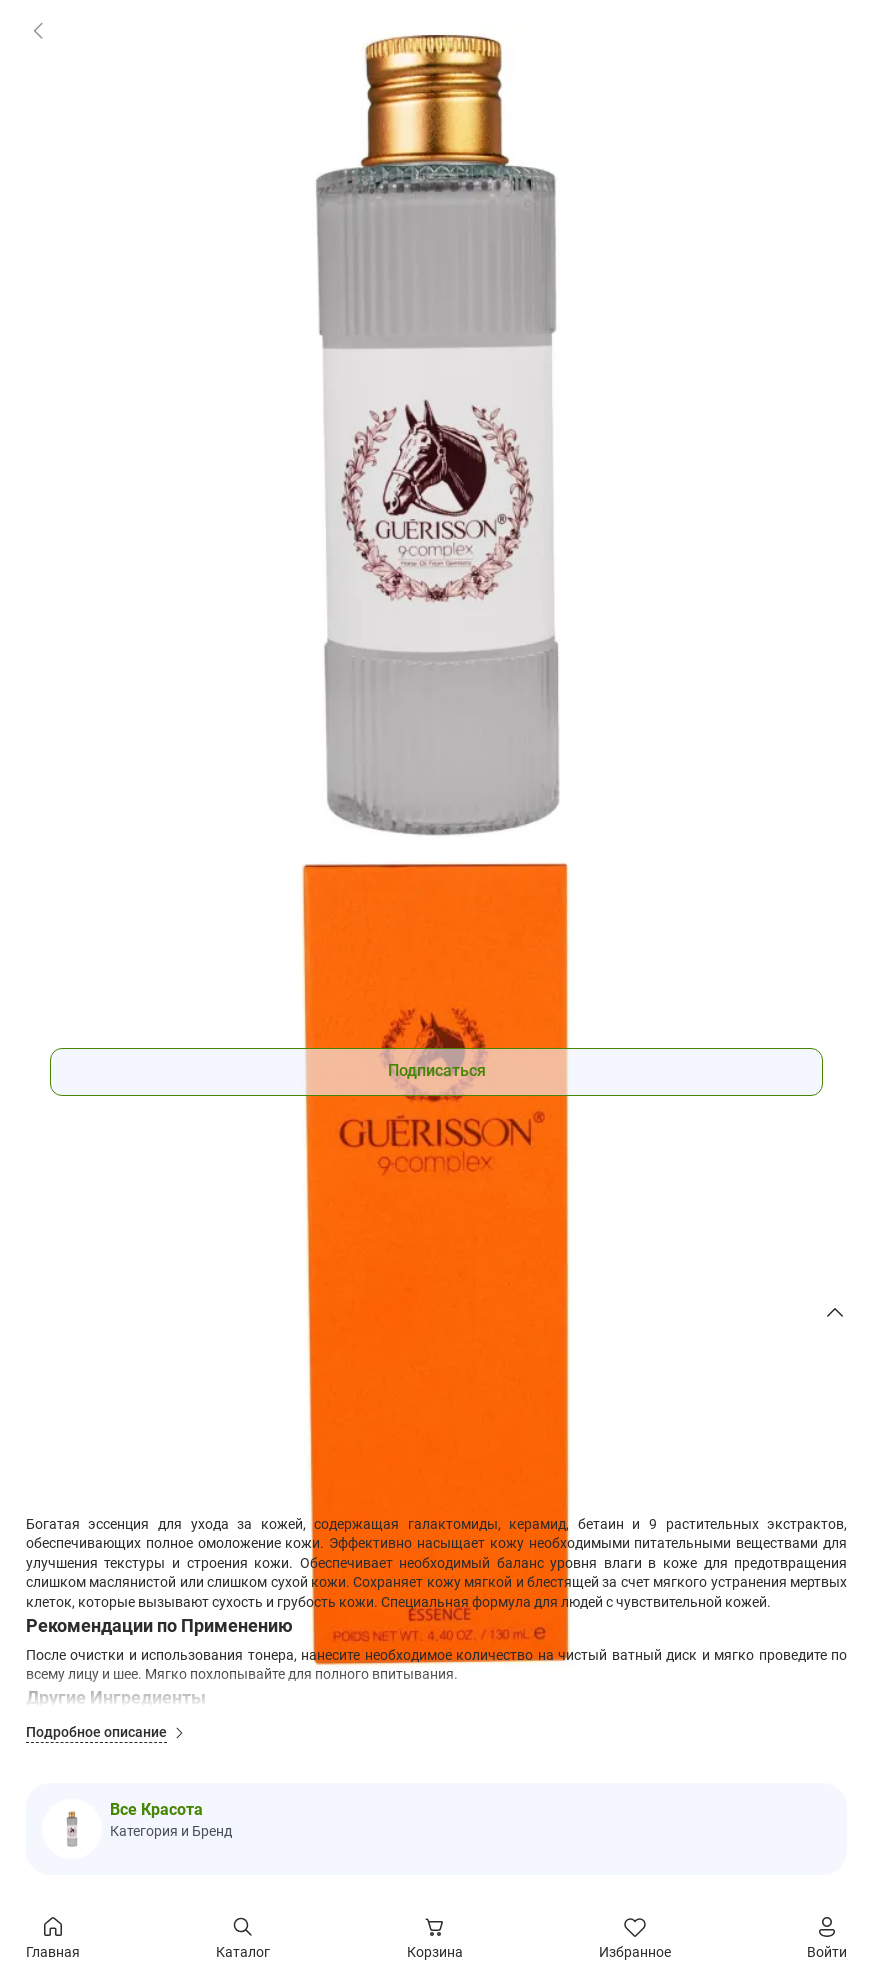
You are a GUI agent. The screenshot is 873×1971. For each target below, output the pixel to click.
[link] (38, 30)
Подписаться (437, 1070)
